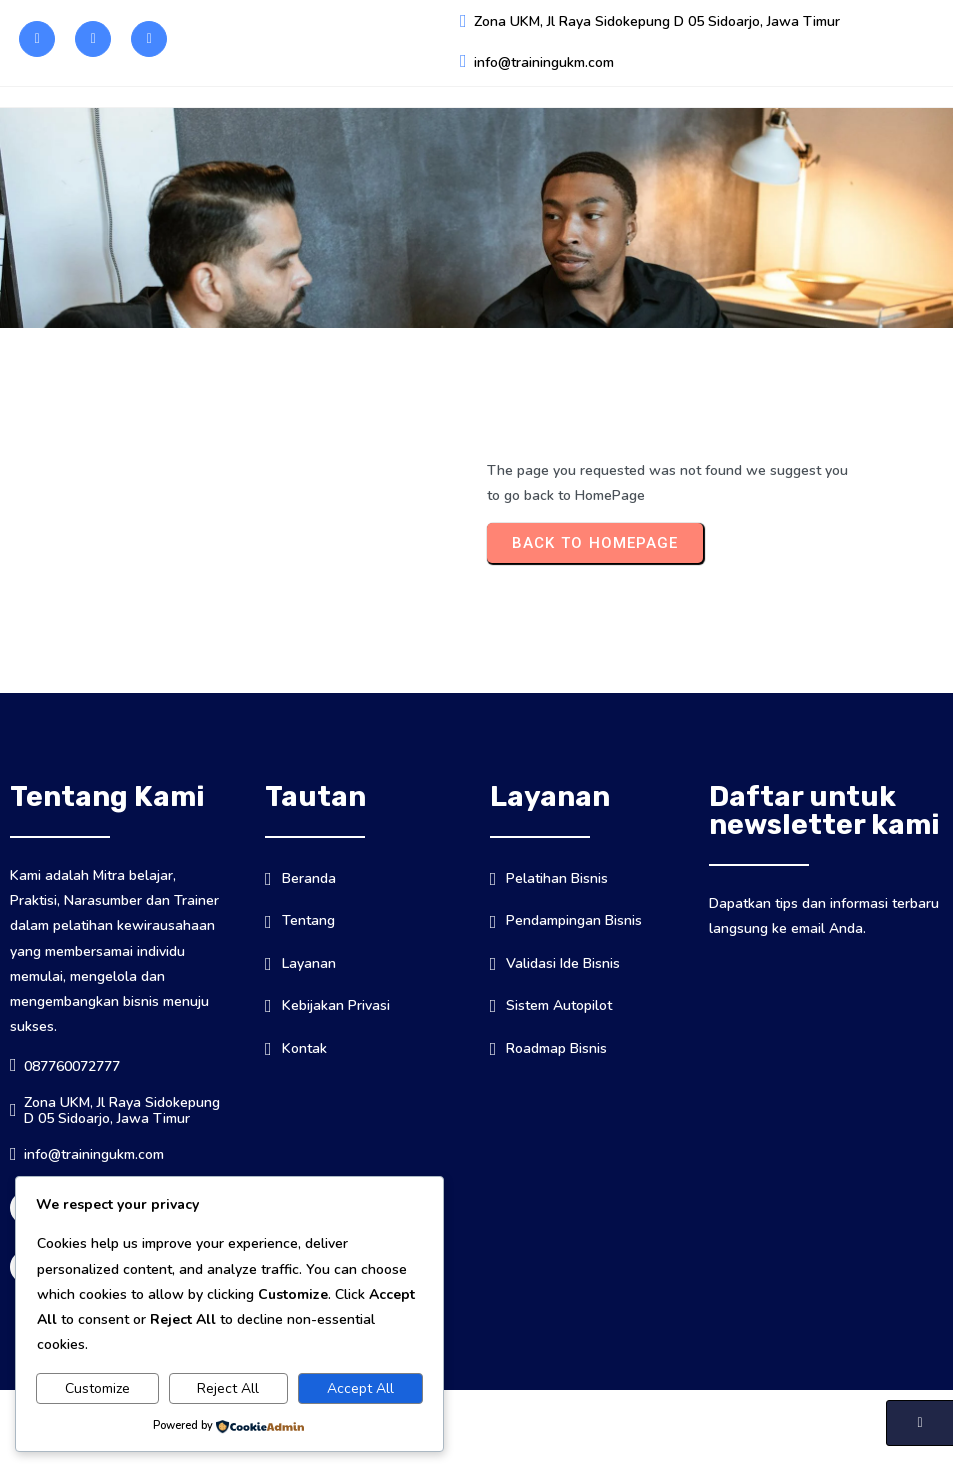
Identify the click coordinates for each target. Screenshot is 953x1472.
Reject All (228, 1388)
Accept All (360, 1388)
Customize (97, 1388)
